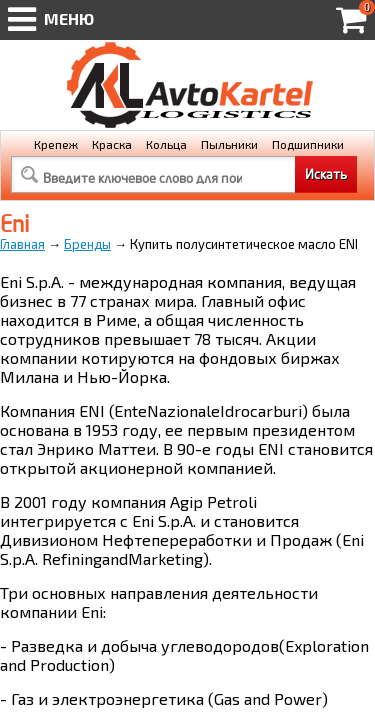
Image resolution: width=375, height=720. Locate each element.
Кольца (166, 144)
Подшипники (308, 144)
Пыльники (229, 144)
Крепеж (56, 144)
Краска (112, 144)
